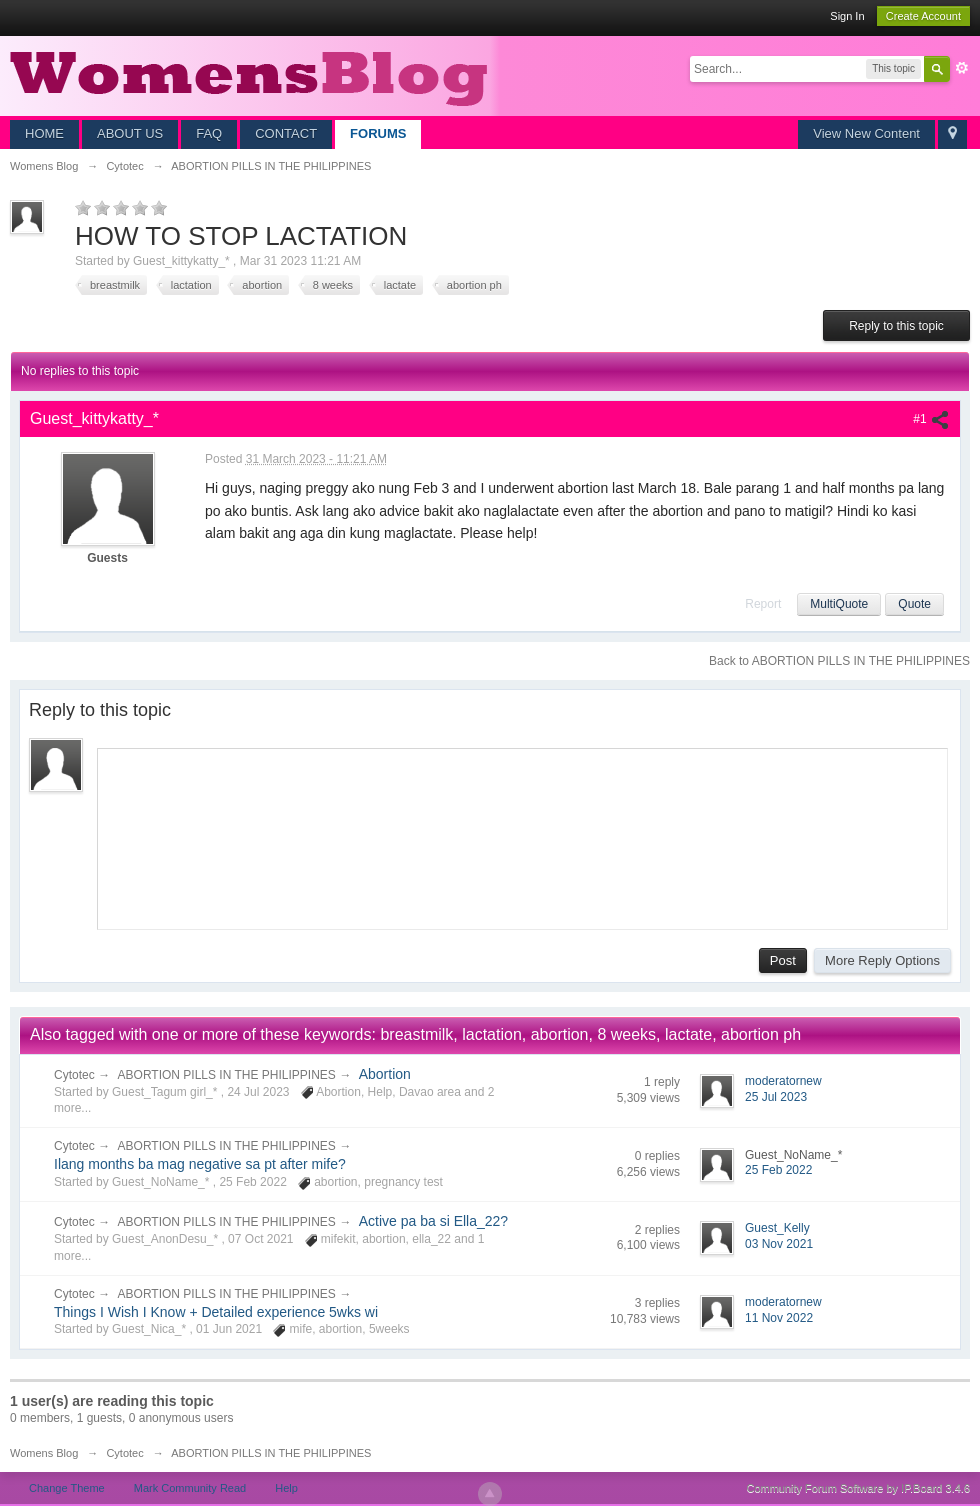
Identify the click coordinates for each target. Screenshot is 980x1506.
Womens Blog (44, 1453)
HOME (44, 133)
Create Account (923, 16)
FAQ (209, 133)
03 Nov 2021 (779, 1244)
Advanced (962, 68)
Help (286, 1488)
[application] (522, 835)
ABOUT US (130, 133)
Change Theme (67, 1488)
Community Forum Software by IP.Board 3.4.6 (858, 1488)
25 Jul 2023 (776, 1097)
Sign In (847, 16)
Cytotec (74, 1075)
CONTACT (286, 133)
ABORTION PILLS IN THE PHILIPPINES (227, 1075)
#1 (931, 419)
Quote (914, 604)
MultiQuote (839, 604)
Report (763, 604)
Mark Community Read (190, 1488)
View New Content (866, 133)
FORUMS (378, 133)
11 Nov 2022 (779, 1318)
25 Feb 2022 (778, 1170)
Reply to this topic (896, 326)
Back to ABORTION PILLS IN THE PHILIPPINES (839, 661)
